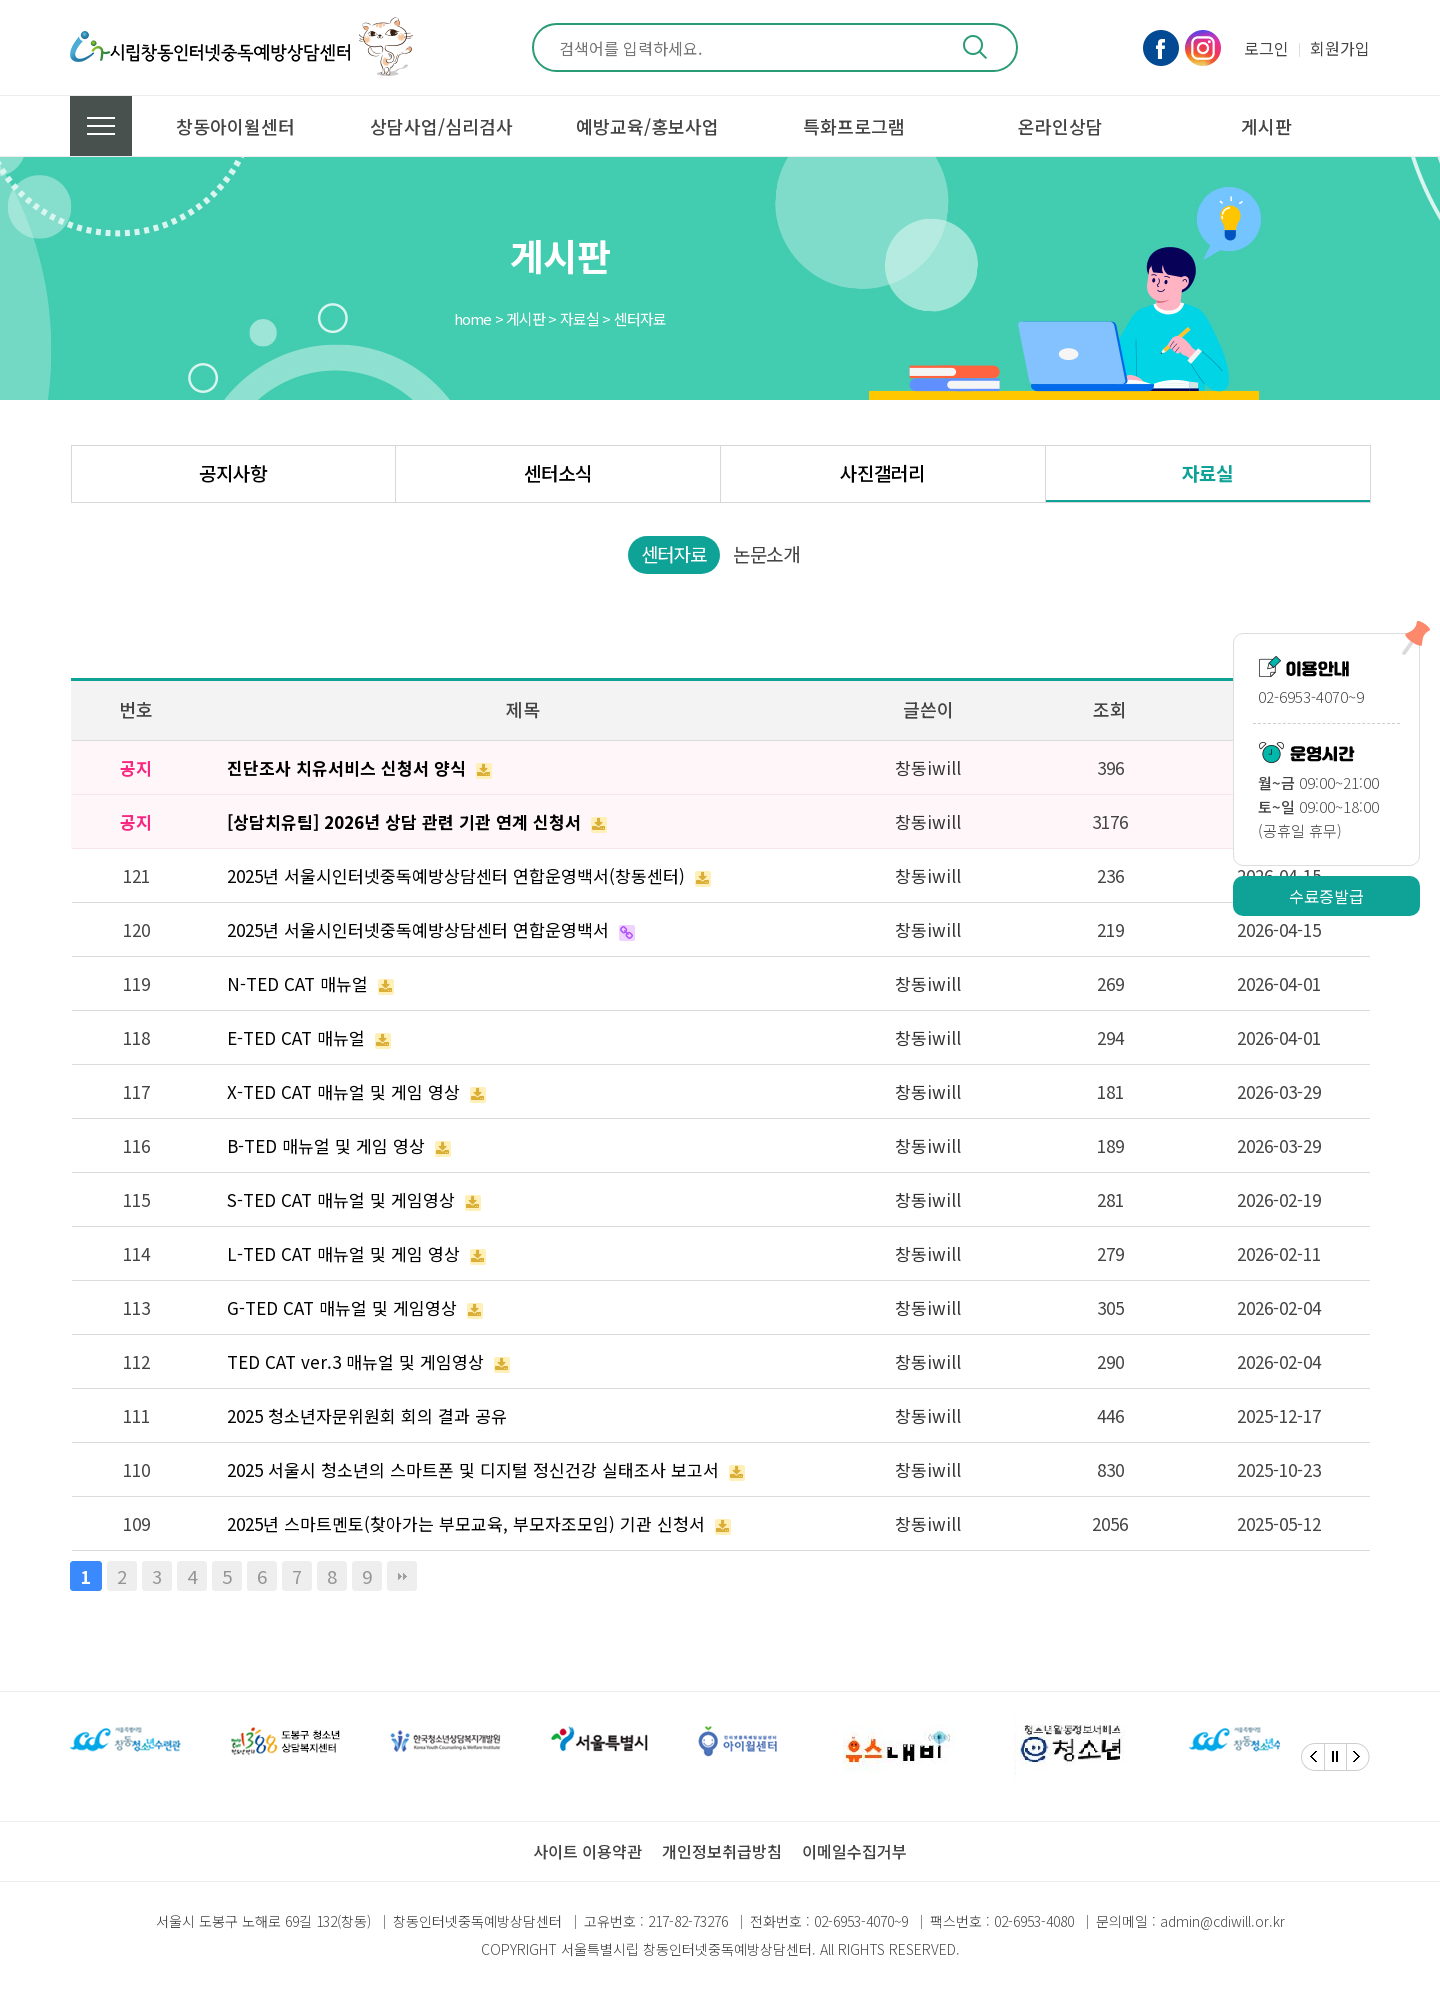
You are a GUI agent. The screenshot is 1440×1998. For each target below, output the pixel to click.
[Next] (1358, 1757)
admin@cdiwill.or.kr (1222, 1921)
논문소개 (766, 553)
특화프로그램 (854, 126)
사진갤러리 (882, 472)
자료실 (1207, 472)
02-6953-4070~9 (861, 1921)
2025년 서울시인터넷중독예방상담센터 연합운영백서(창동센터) (456, 875)
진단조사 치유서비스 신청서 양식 (346, 767)
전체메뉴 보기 (101, 126)
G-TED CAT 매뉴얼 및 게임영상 (342, 1307)
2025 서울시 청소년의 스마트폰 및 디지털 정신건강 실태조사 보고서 (473, 1469)
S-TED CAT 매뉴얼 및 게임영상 (341, 1199)
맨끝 (402, 1576)
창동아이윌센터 (235, 126)
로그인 (1266, 48)
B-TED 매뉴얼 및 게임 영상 (326, 1145)
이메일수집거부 (854, 1851)
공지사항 (233, 472)
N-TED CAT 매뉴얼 (297, 983)
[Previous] (1313, 1757)
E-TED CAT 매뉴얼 (296, 1037)
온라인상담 (1060, 126)
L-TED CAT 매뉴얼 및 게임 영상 (343, 1253)
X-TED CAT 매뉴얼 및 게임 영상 (343, 1091)
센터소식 (558, 472)
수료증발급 (1326, 896)
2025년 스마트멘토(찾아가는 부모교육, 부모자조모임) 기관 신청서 (466, 1523)
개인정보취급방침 (722, 1851)
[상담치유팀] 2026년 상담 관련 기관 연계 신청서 (404, 821)
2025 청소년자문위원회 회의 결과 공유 (367, 1415)
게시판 (1266, 126)
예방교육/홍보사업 (647, 126)
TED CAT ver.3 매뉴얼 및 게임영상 (355, 1361)
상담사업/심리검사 (441, 126)
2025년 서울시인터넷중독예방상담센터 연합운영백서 (418, 929)
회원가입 (1340, 48)
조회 (1110, 709)
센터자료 (674, 553)
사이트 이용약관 (587, 1851)
